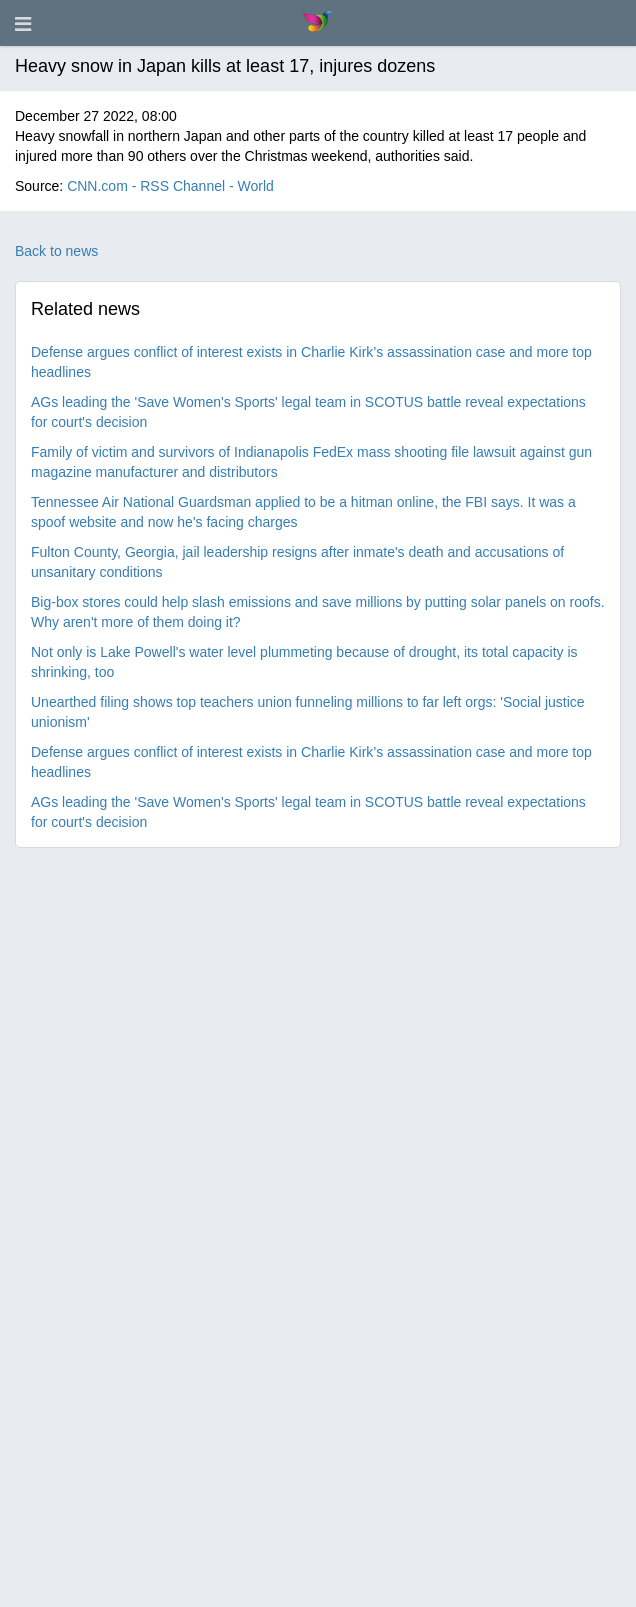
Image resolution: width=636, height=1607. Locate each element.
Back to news (56, 251)
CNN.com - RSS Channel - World (170, 186)
